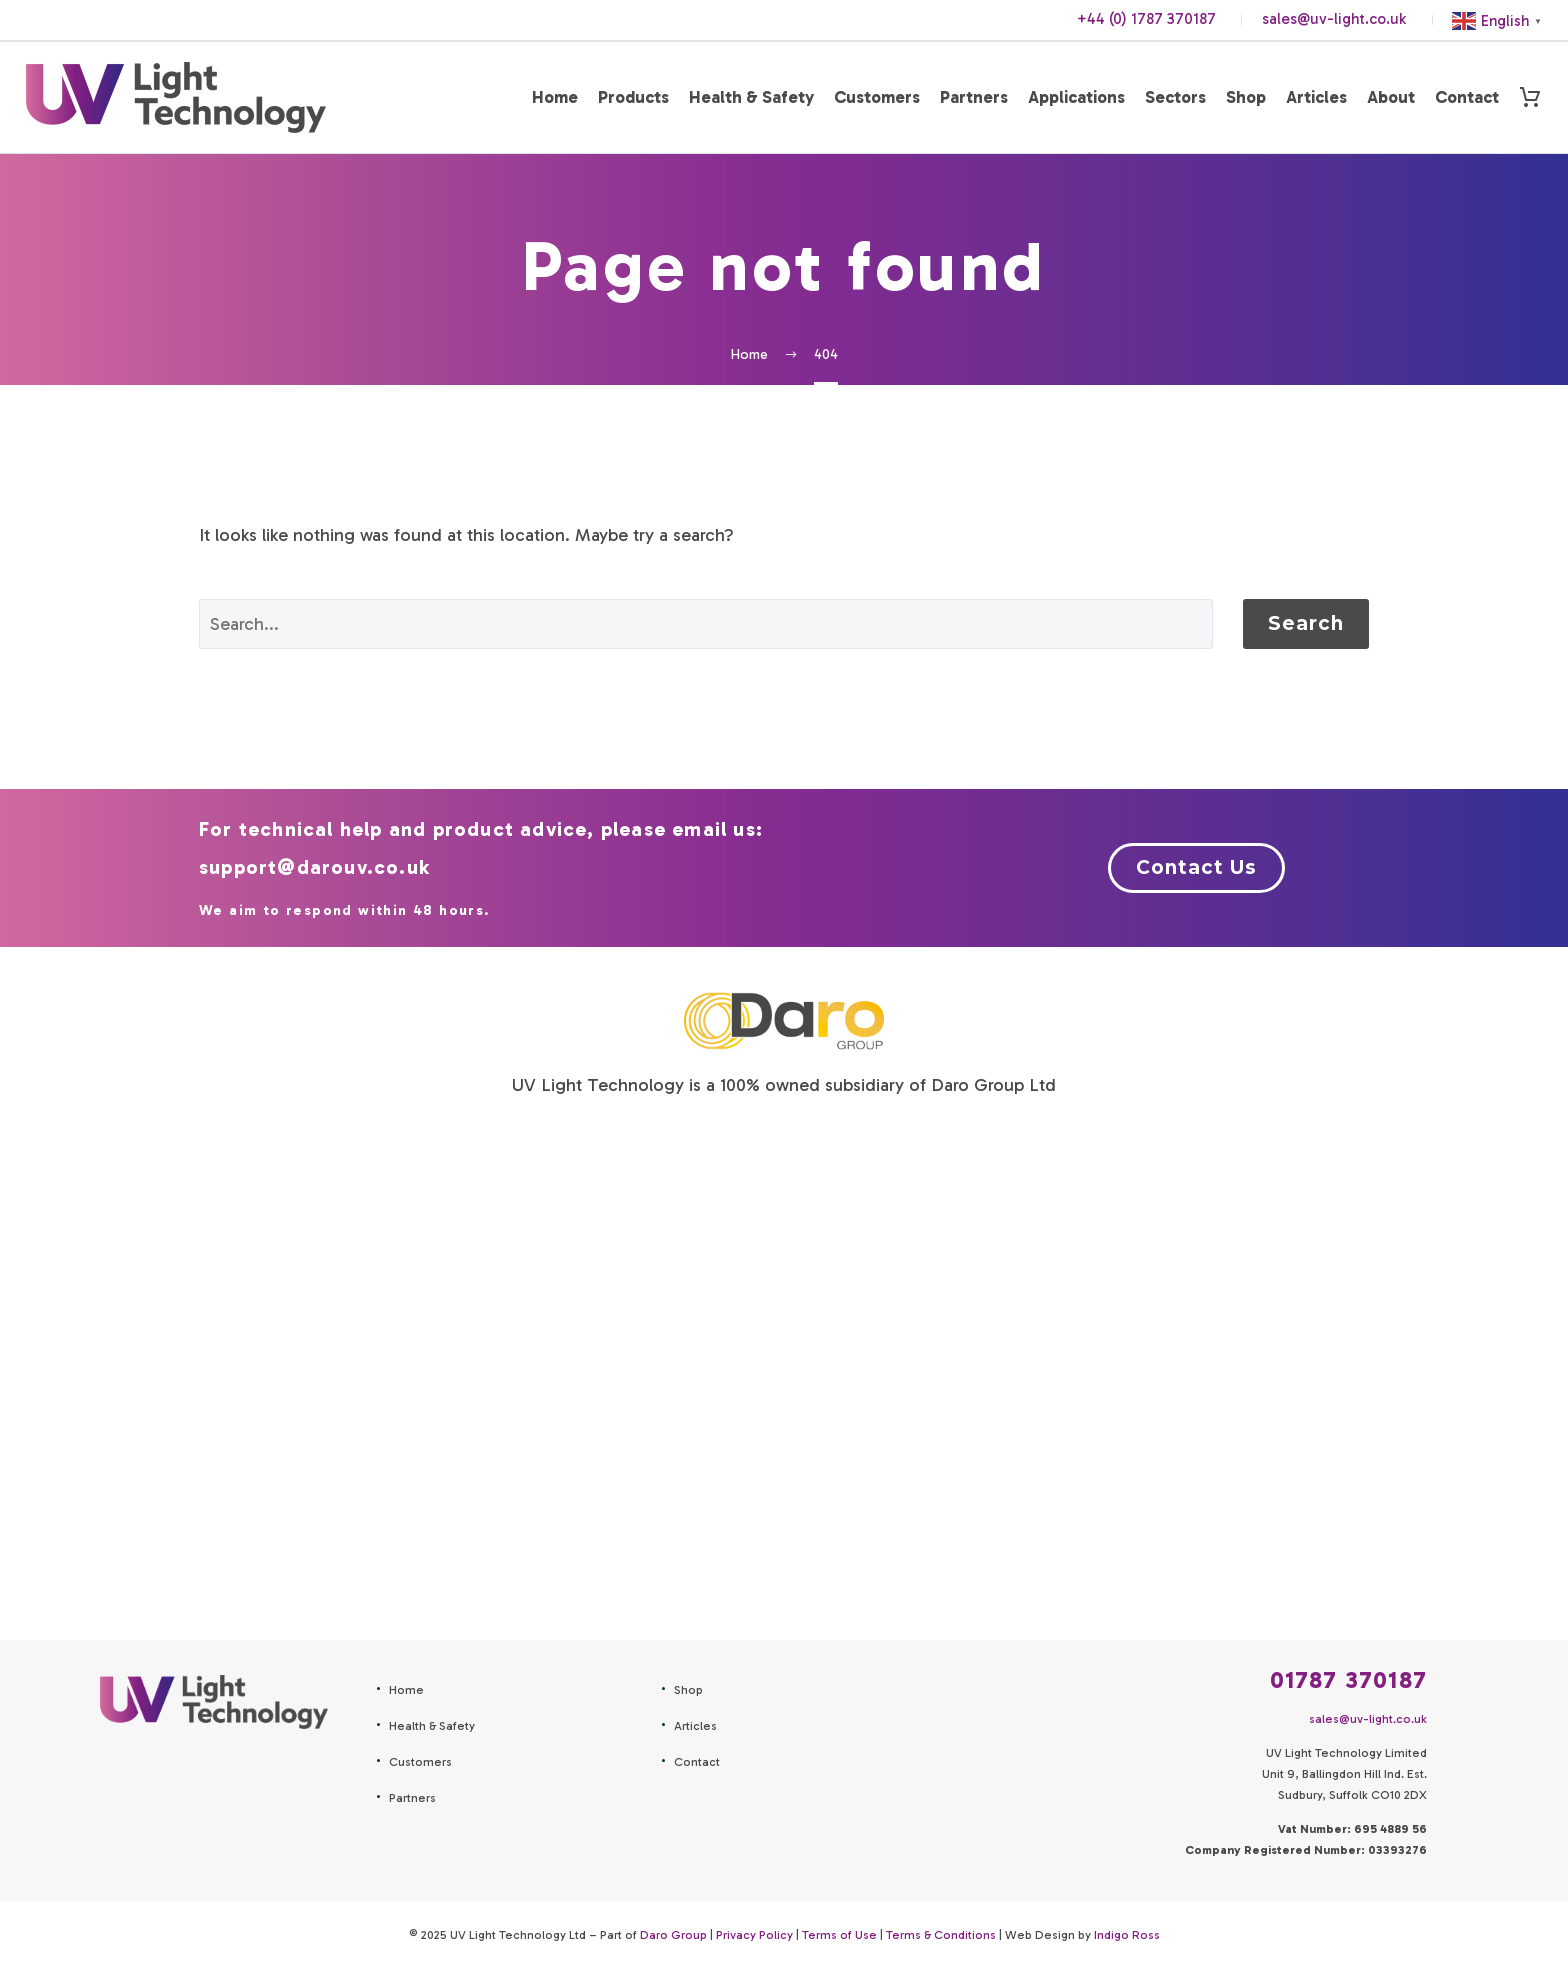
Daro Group (673, 1935)
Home (555, 97)
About (1391, 97)
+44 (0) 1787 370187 (1146, 19)
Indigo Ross (1127, 1935)
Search (1306, 623)
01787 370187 (1348, 1679)
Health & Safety (751, 97)
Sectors (1175, 97)
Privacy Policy (754, 1935)
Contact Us (1196, 867)
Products (633, 97)
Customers (877, 97)
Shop (1246, 97)
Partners (974, 97)
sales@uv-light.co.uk (1334, 19)
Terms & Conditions (941, 1935)
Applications (1076, 97)
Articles (1316, 97)
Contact (1467, 97)
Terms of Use (839, 1935)
